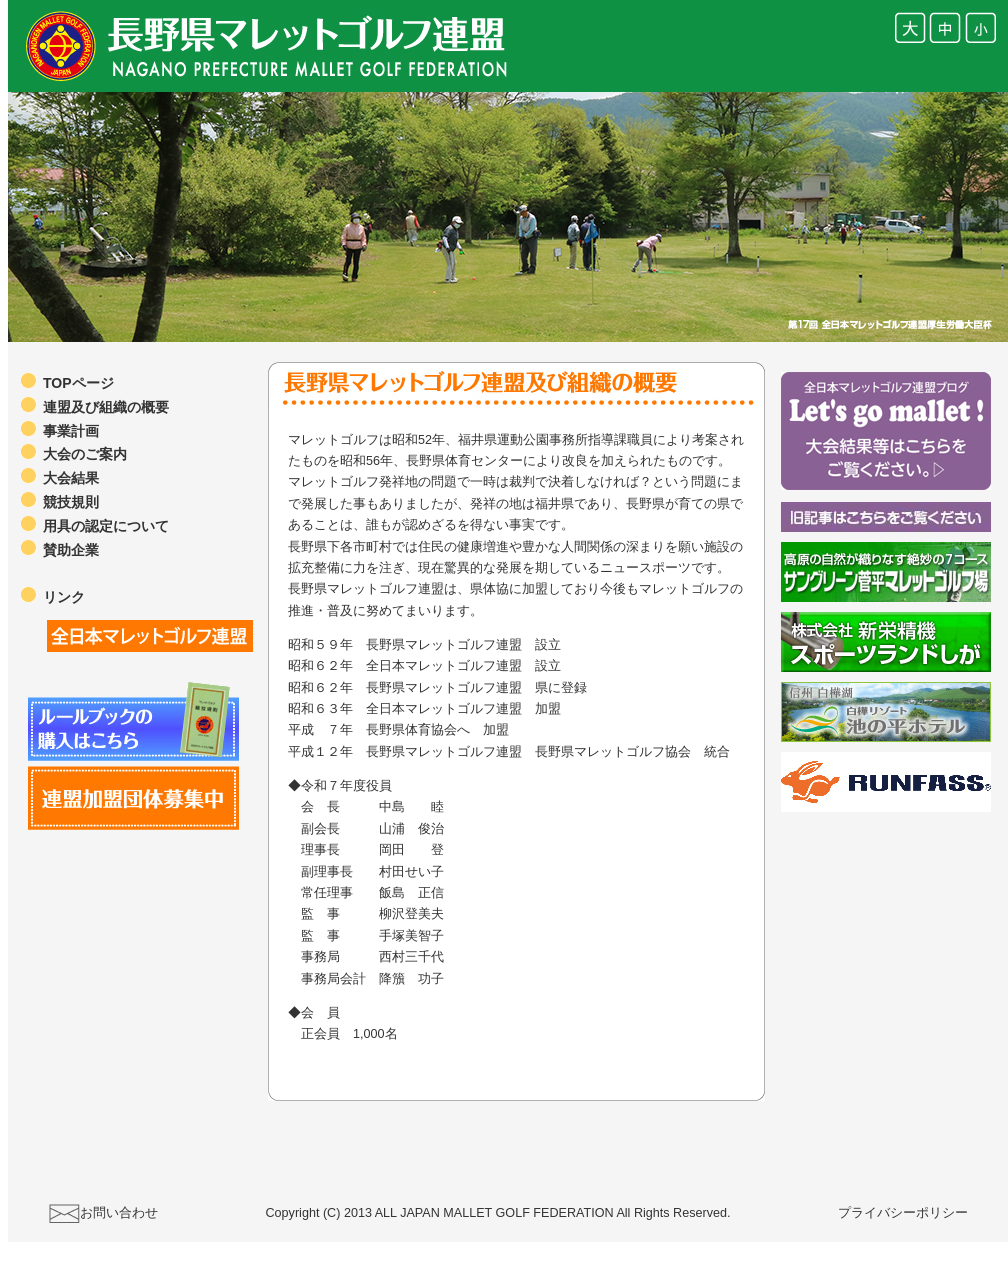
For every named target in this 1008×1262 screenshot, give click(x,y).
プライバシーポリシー (903, 1213)
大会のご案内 (85, 454)
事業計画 (71, 431)
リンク (64, 597)
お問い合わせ (119, 1213)
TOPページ (78, 383)
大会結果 (71, 478)
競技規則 (71, 502)
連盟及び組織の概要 (106, 407)
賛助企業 (71, 550)
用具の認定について (106, 526)
